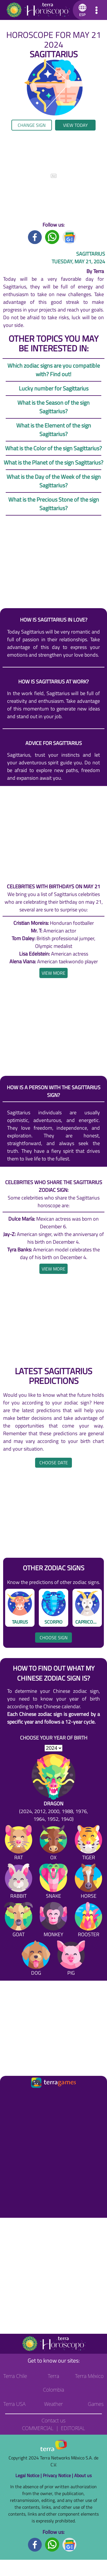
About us (83, 2475)
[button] (81, 10)
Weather (53, 2403)
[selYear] (53, 1748)
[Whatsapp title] (52, 237)
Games (96, 2403)
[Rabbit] (18, 1882)
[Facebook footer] (35, 2544)
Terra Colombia (53, 2383)
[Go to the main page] (38, 10)
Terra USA (14, 2403)
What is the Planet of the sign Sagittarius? (53, 462)
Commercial (37, 2428)
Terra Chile (15, 2376)
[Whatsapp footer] (52, 2544)
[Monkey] (53, 1920)
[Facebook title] (35, 237)
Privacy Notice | (58, 2475)
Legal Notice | (29, 2475)
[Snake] (53, 1882)
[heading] (53, 973)
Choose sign (54, 1637)
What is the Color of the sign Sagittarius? (53, 448)
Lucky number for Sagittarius (53, 388)
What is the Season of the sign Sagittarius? (53, 407)
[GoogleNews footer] (69, 2544)
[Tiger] (88, 1843)
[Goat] (18, 1920)
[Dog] (36, 1959)
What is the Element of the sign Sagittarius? (53, 429)
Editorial (73, 2428)
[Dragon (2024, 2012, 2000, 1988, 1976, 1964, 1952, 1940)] (53, 1788)
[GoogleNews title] (69, 237)
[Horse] (88, 1882)
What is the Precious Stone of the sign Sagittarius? (53, 503)
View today (75, 125)
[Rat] (18, 1843)
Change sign (32, 125)
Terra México (89, 2376)
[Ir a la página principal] (9, 2096)
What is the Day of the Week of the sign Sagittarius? (54, 481)
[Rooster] (88, 1920)
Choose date (53, 1462)
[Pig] (71, 1959)
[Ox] (53, 1843)
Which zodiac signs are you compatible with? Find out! (53, 369)
